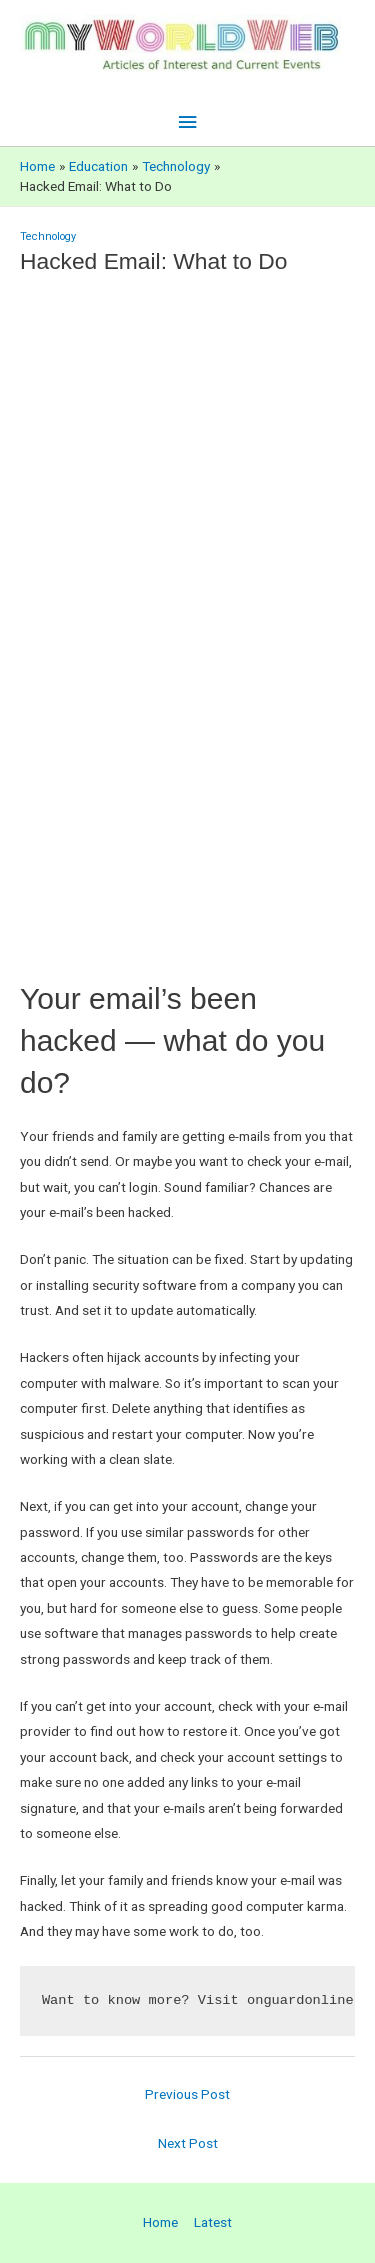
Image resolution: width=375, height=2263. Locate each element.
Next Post (188, 2143)
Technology (48, 236)
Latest (213, 2222)
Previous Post (187, 2094)
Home (160, 2222)
